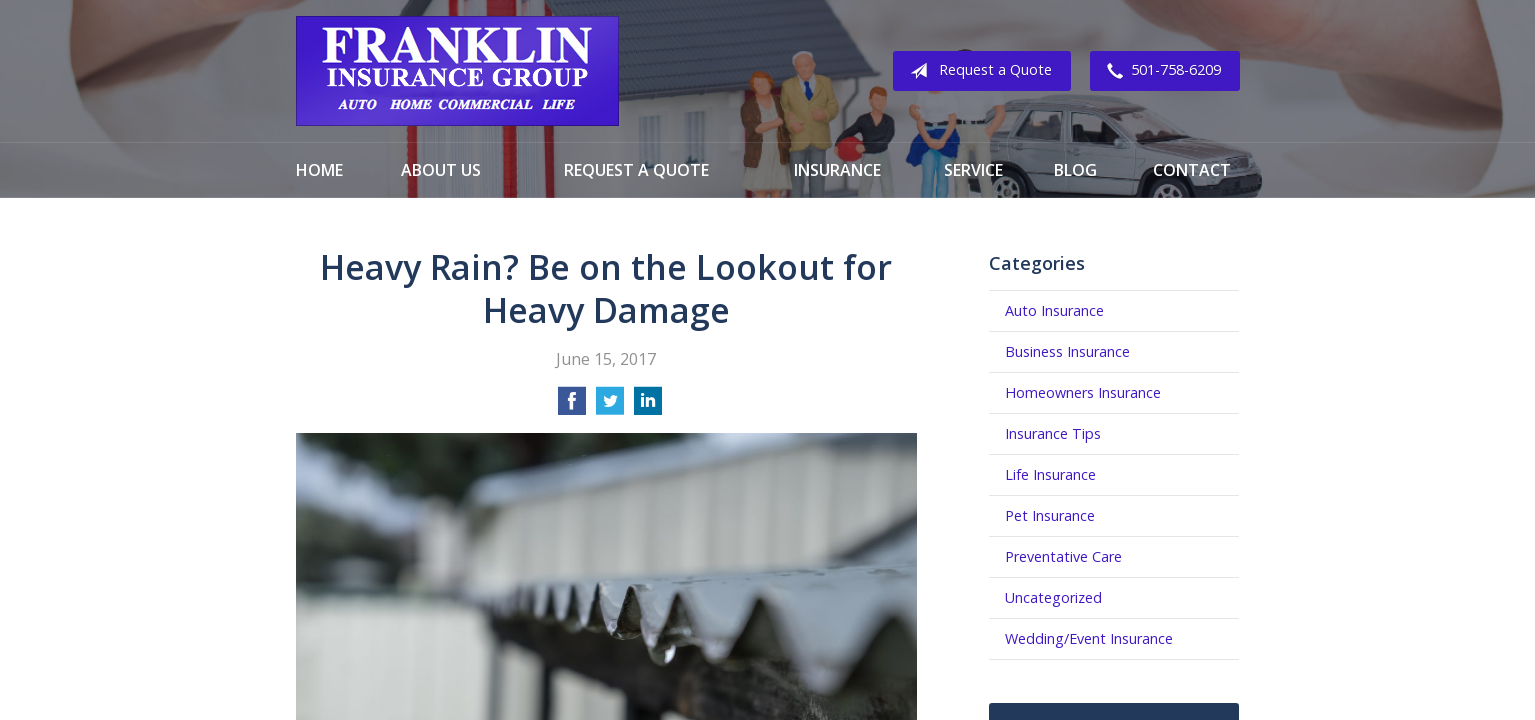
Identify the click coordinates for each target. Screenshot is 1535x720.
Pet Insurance (1050, 515)
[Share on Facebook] (572, 407)
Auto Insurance (1054, 310)
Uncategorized (1053, 597)
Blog (1075, 170)
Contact (1192, 170)
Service (973, 170)
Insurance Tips (1053, 433)
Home (319, 170)
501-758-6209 (1160, 71)
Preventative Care (1063, 556)
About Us (441, 170)
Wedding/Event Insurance (1089, 638)
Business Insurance (1067, 351)
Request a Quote (977, 71)
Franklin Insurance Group (457, 71)
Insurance (837, 170)
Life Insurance (1050, 474)
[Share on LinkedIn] (648, 407)
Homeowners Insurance (1083, 392)
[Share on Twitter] (610, 407)
